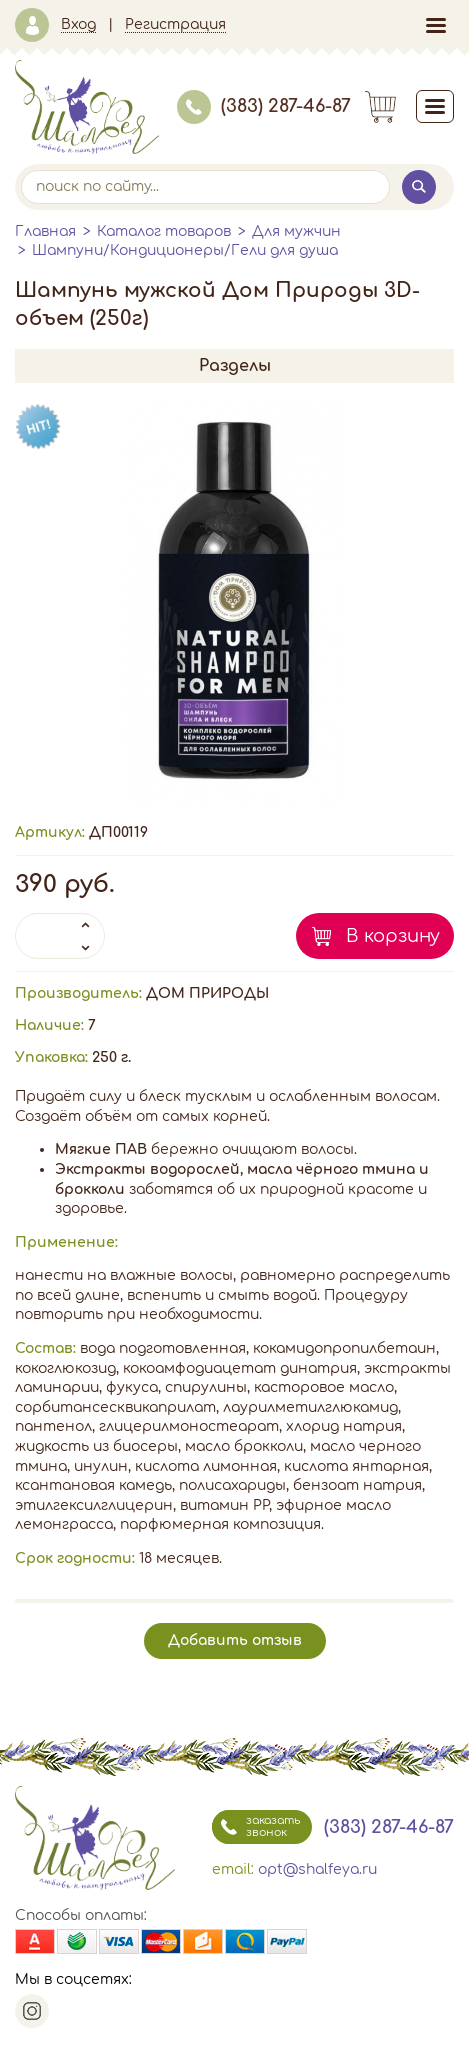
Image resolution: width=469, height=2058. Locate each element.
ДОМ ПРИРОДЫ (207, 993)
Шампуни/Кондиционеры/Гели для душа (185, 250)
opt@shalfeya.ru (317, 1869)
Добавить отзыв (235, 1640)
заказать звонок (256, 1827)
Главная (45, 231)
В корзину (393, 936)
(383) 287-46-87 (264, 106)
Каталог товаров (164, 231)
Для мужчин (296, 231)
